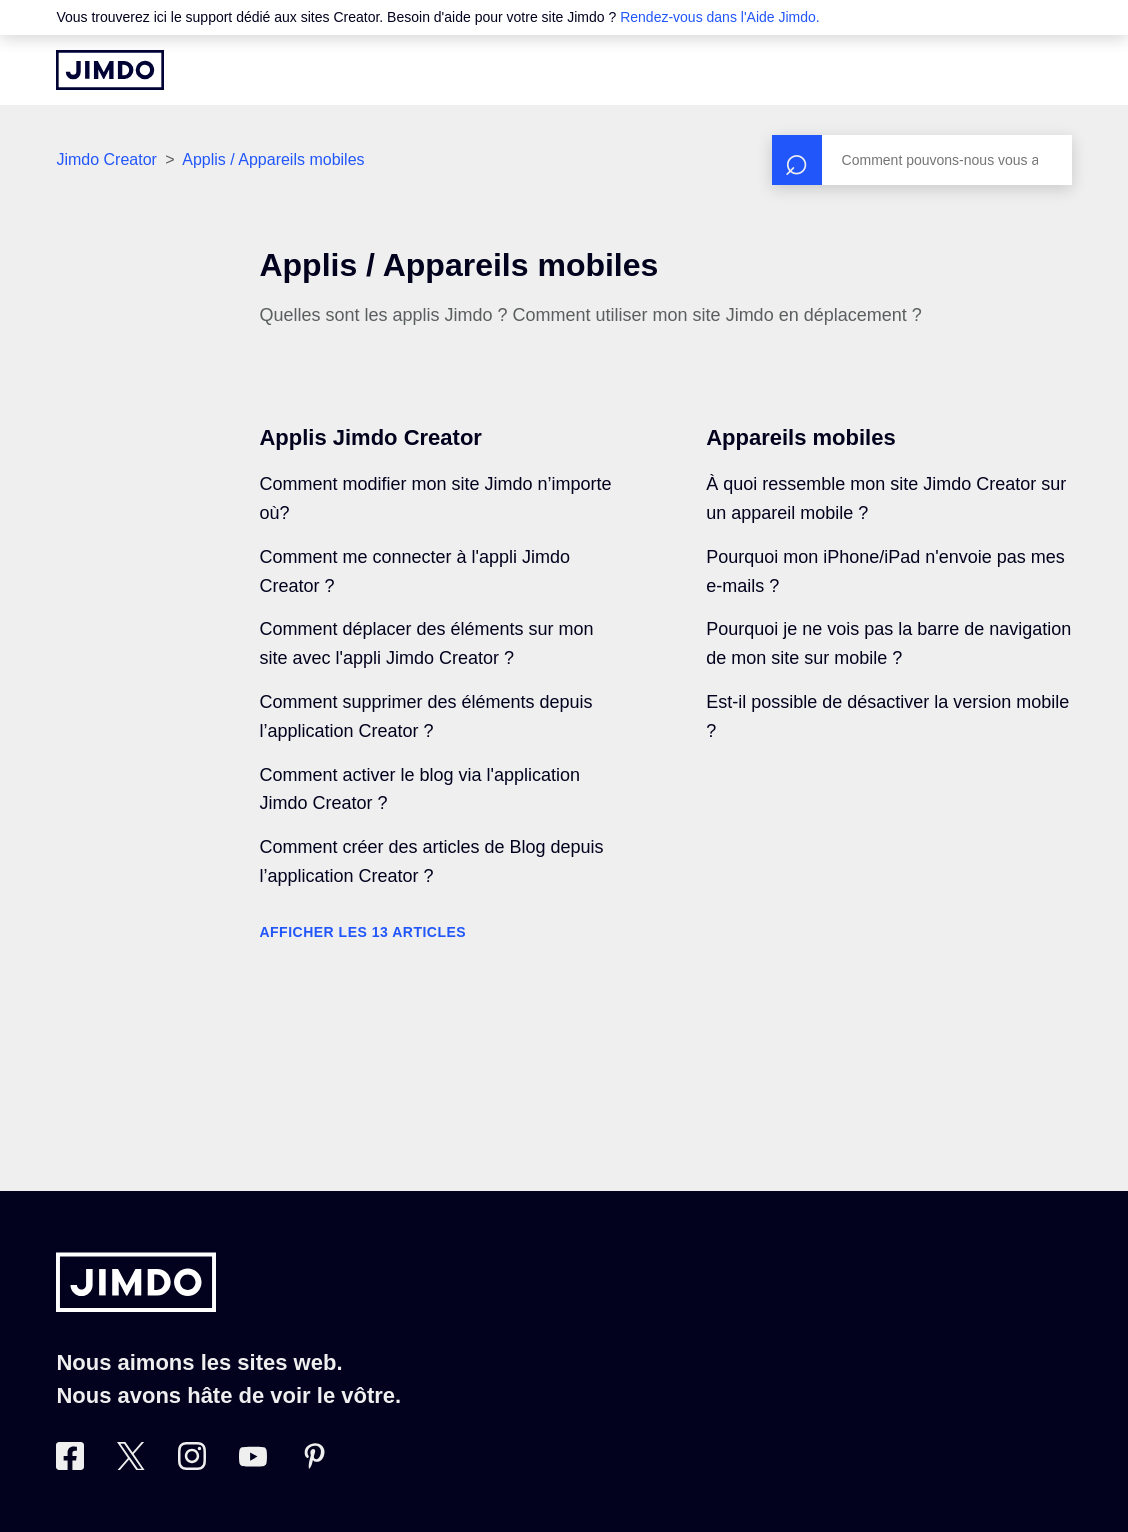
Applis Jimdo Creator (370, 437)
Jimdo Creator (106, 159)
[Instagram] (192, 1464)
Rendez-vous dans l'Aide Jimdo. (720, 17)
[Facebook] (70, 1464)
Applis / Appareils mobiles (273, 159)
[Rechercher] (922, 160)
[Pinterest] (314, 1464)
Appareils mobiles (801, 437)
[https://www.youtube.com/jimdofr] (253, 1464)
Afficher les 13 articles (362, 932)
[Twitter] (131, 1464)
